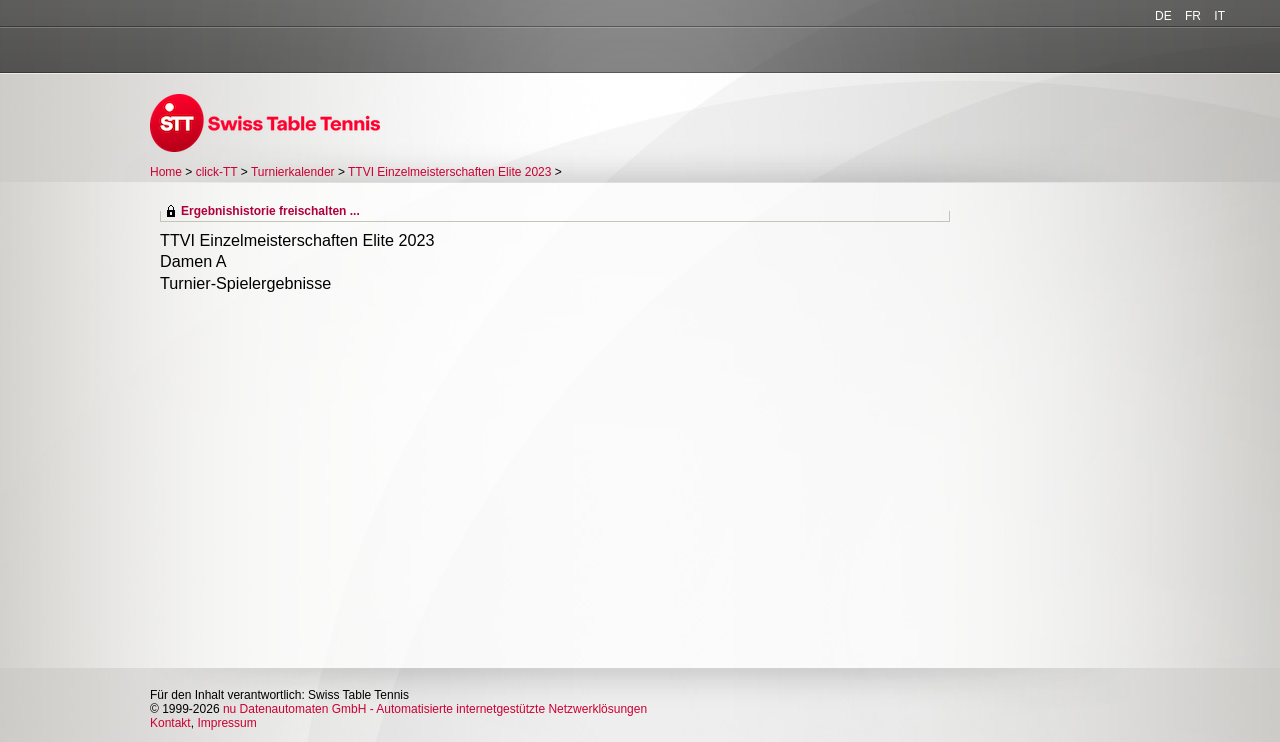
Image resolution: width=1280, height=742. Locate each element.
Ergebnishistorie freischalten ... (270, 211)
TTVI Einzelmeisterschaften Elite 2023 (449, 172)
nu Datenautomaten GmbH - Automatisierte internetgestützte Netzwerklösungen (435, 709)
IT (1219, 16)
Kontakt (170, 723)
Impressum (226, 723)
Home (166, 172)
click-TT (217, 172)
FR (1193, 16)
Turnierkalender (293, 172)
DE (1163, 16)
